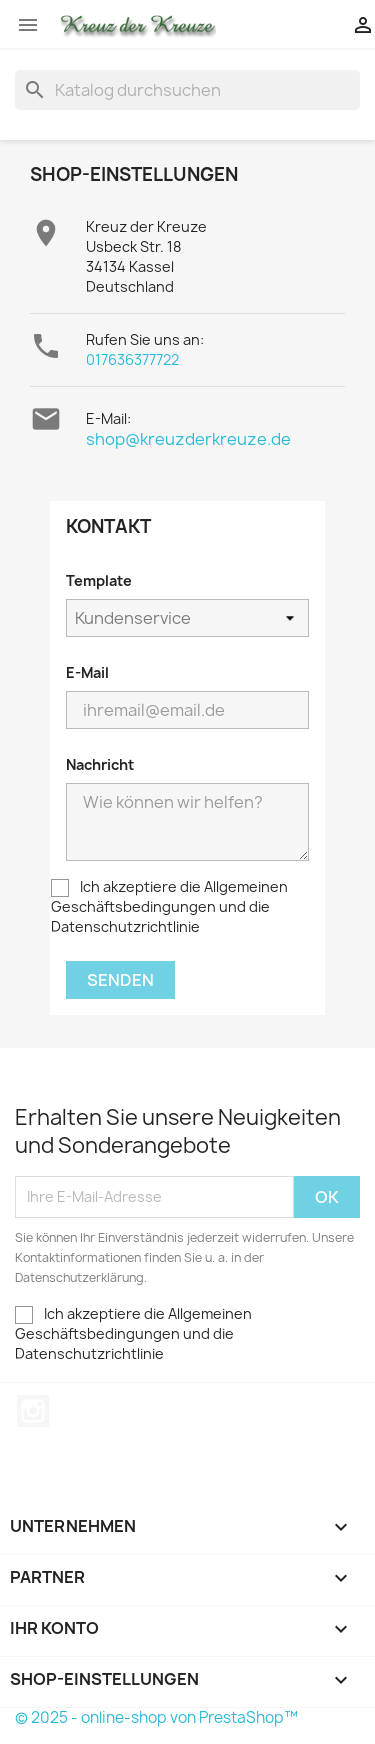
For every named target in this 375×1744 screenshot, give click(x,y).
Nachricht (100, 764)
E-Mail (87, 672)
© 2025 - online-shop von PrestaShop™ (156, 1717)
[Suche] (187, 90)
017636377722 (132, 359)
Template (99, 580)
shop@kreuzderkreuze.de (188, 439)
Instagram (33, 1411)
